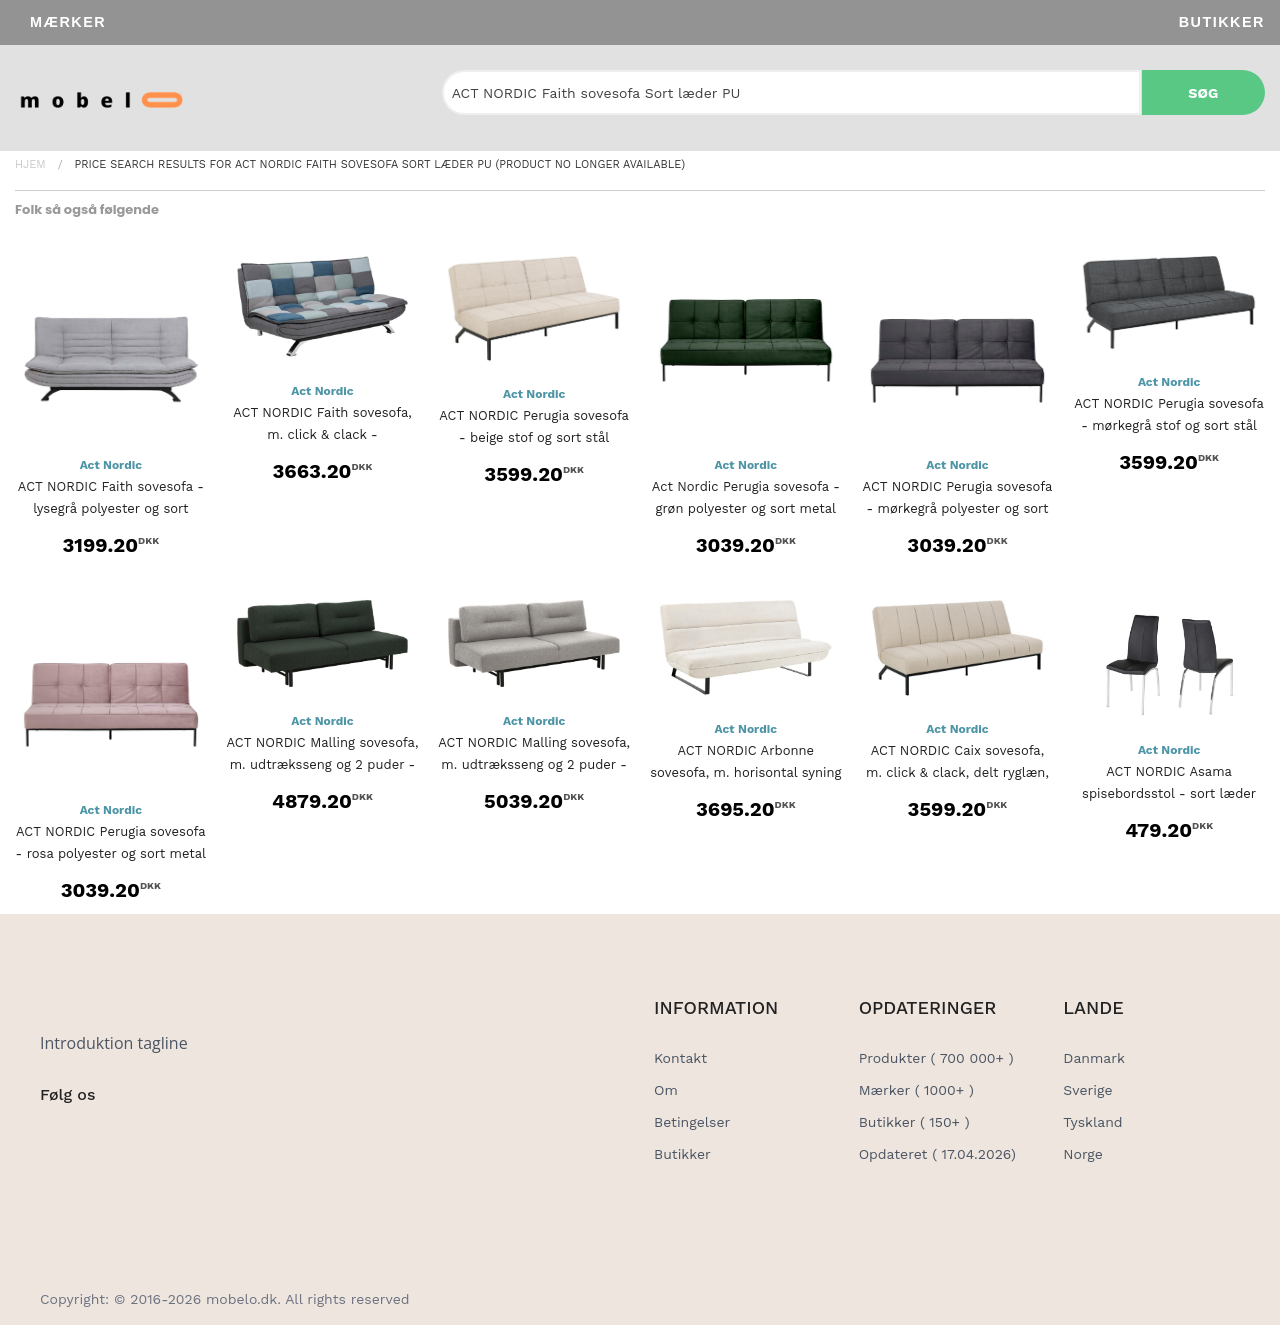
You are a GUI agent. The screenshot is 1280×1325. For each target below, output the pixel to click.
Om (666, 1090)
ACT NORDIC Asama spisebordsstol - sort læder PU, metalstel (1169, 793)
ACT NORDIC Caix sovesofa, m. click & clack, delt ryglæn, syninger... (957, 772)
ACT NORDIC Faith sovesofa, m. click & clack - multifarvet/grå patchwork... (322, 434)
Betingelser (692, 1122)
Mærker (68, 22)
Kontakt (680, 1058)
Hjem (30, 164)
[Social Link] (57, 1136)
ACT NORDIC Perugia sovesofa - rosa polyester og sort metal (111, 842)
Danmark (1094, 1058)
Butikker (1222, 22)
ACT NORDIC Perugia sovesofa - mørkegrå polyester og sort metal (958, 508)
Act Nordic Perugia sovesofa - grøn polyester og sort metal (746, 497)
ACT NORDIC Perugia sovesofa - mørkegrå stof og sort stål (1169, 414)
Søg (1203, 93)
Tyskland (1092, 1122)
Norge (1082, 1154)
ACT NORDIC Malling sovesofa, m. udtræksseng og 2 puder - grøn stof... (323, 764)
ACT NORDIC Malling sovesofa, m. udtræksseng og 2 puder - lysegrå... (534, 764)
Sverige (1087, 1090)
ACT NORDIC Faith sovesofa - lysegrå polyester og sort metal (111, 508)
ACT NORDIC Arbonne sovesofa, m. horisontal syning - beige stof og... (745, 772)
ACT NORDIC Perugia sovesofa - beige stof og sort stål (534, 426)
